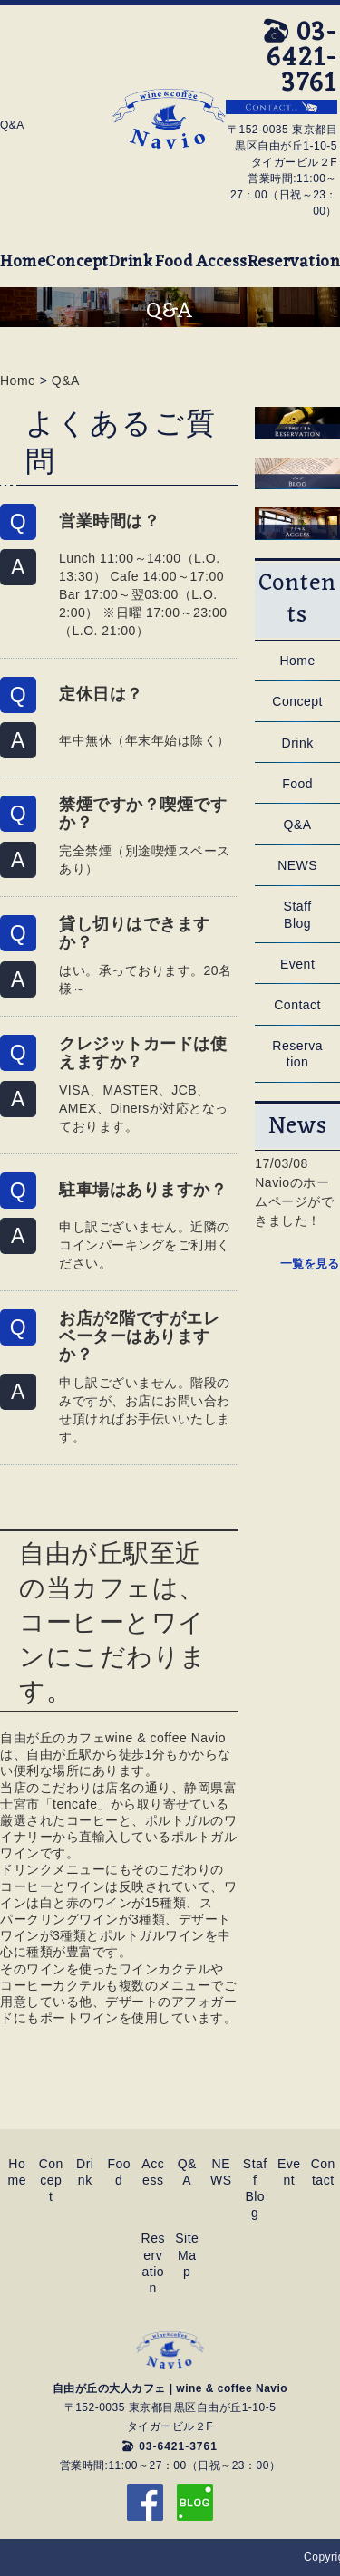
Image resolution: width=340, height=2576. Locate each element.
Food (173, 261)
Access (222, 261)
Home (22, 261)
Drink (131, 261)
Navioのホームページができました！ (294, 1201)
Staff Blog (298, 914)
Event (297, 964)
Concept (77, 261)
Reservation (294, 261)
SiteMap (187, 2254)
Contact (297, 1005)
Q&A (66, 380)
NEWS (297, 865)
